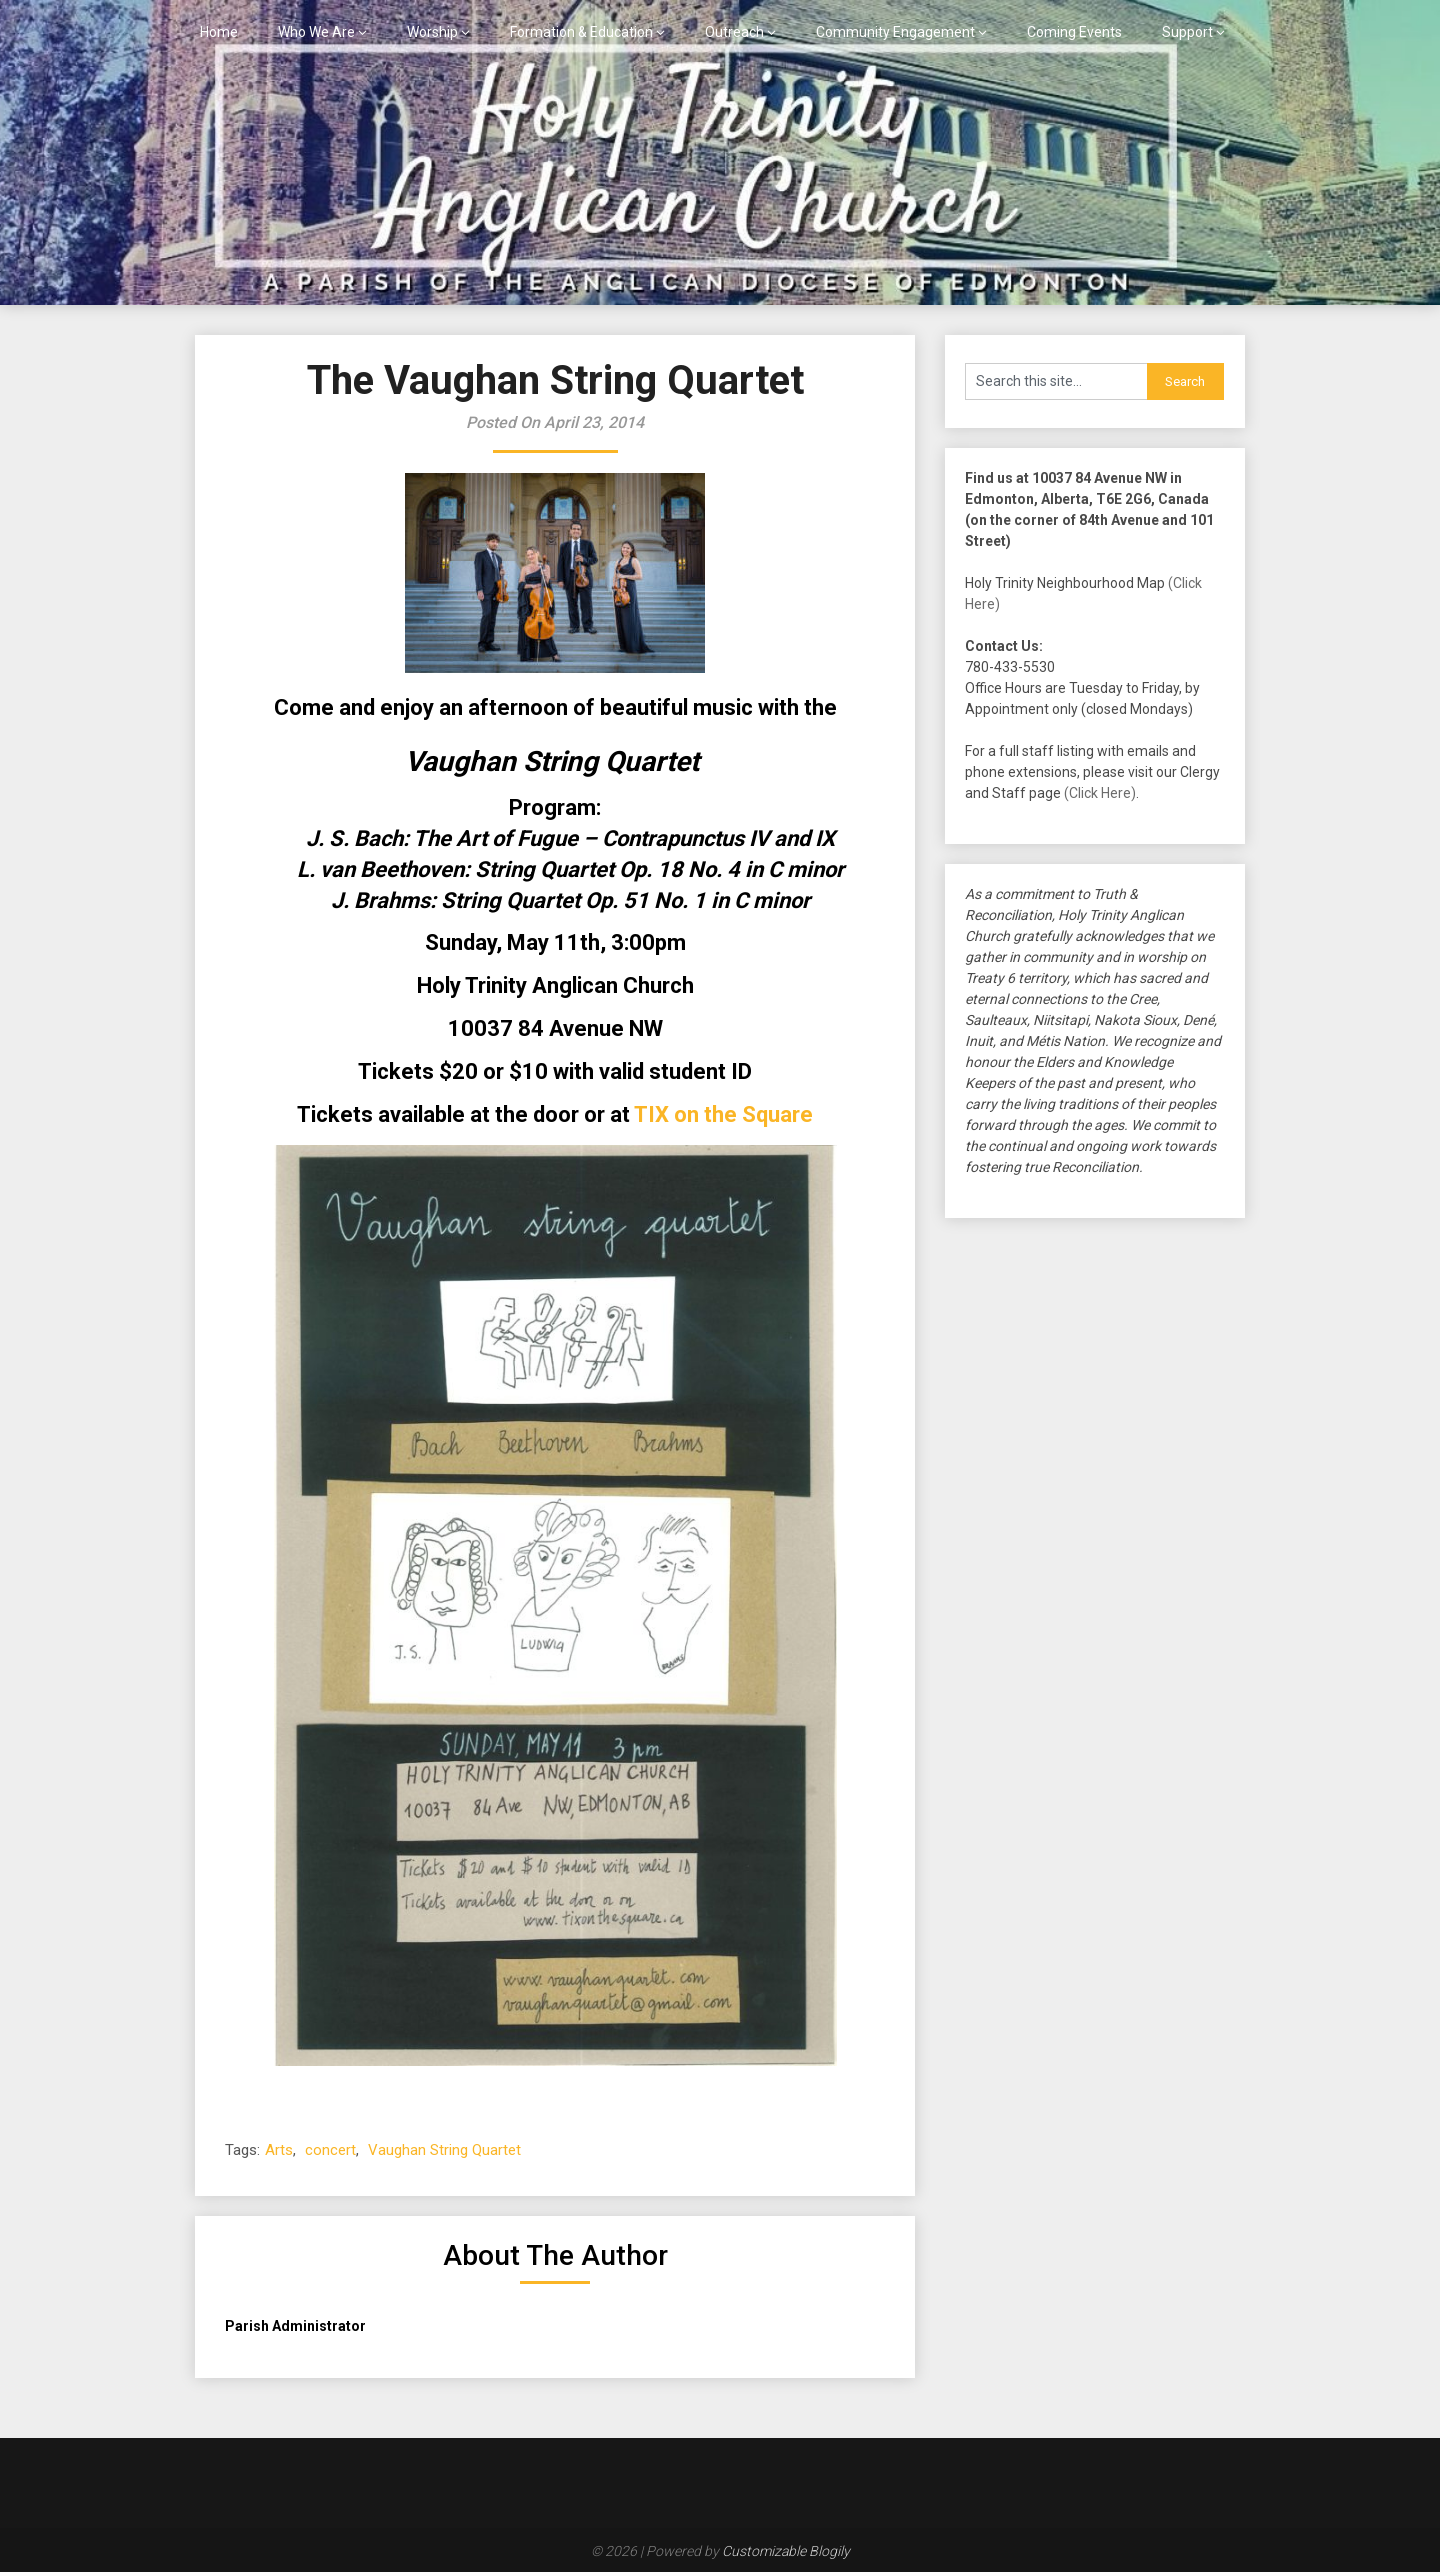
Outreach (734, 32)
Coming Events (1074, 32)
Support (1187, 32)
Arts (279, 2150)
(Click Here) (1100, 793)
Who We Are (316, 32)
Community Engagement (895, 32)
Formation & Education (581, 32)
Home (219, 32)
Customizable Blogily (786, 2551)
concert (330, 2150)
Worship (432, 32)
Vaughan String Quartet (444, 2150)
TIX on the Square (723, 1114)
